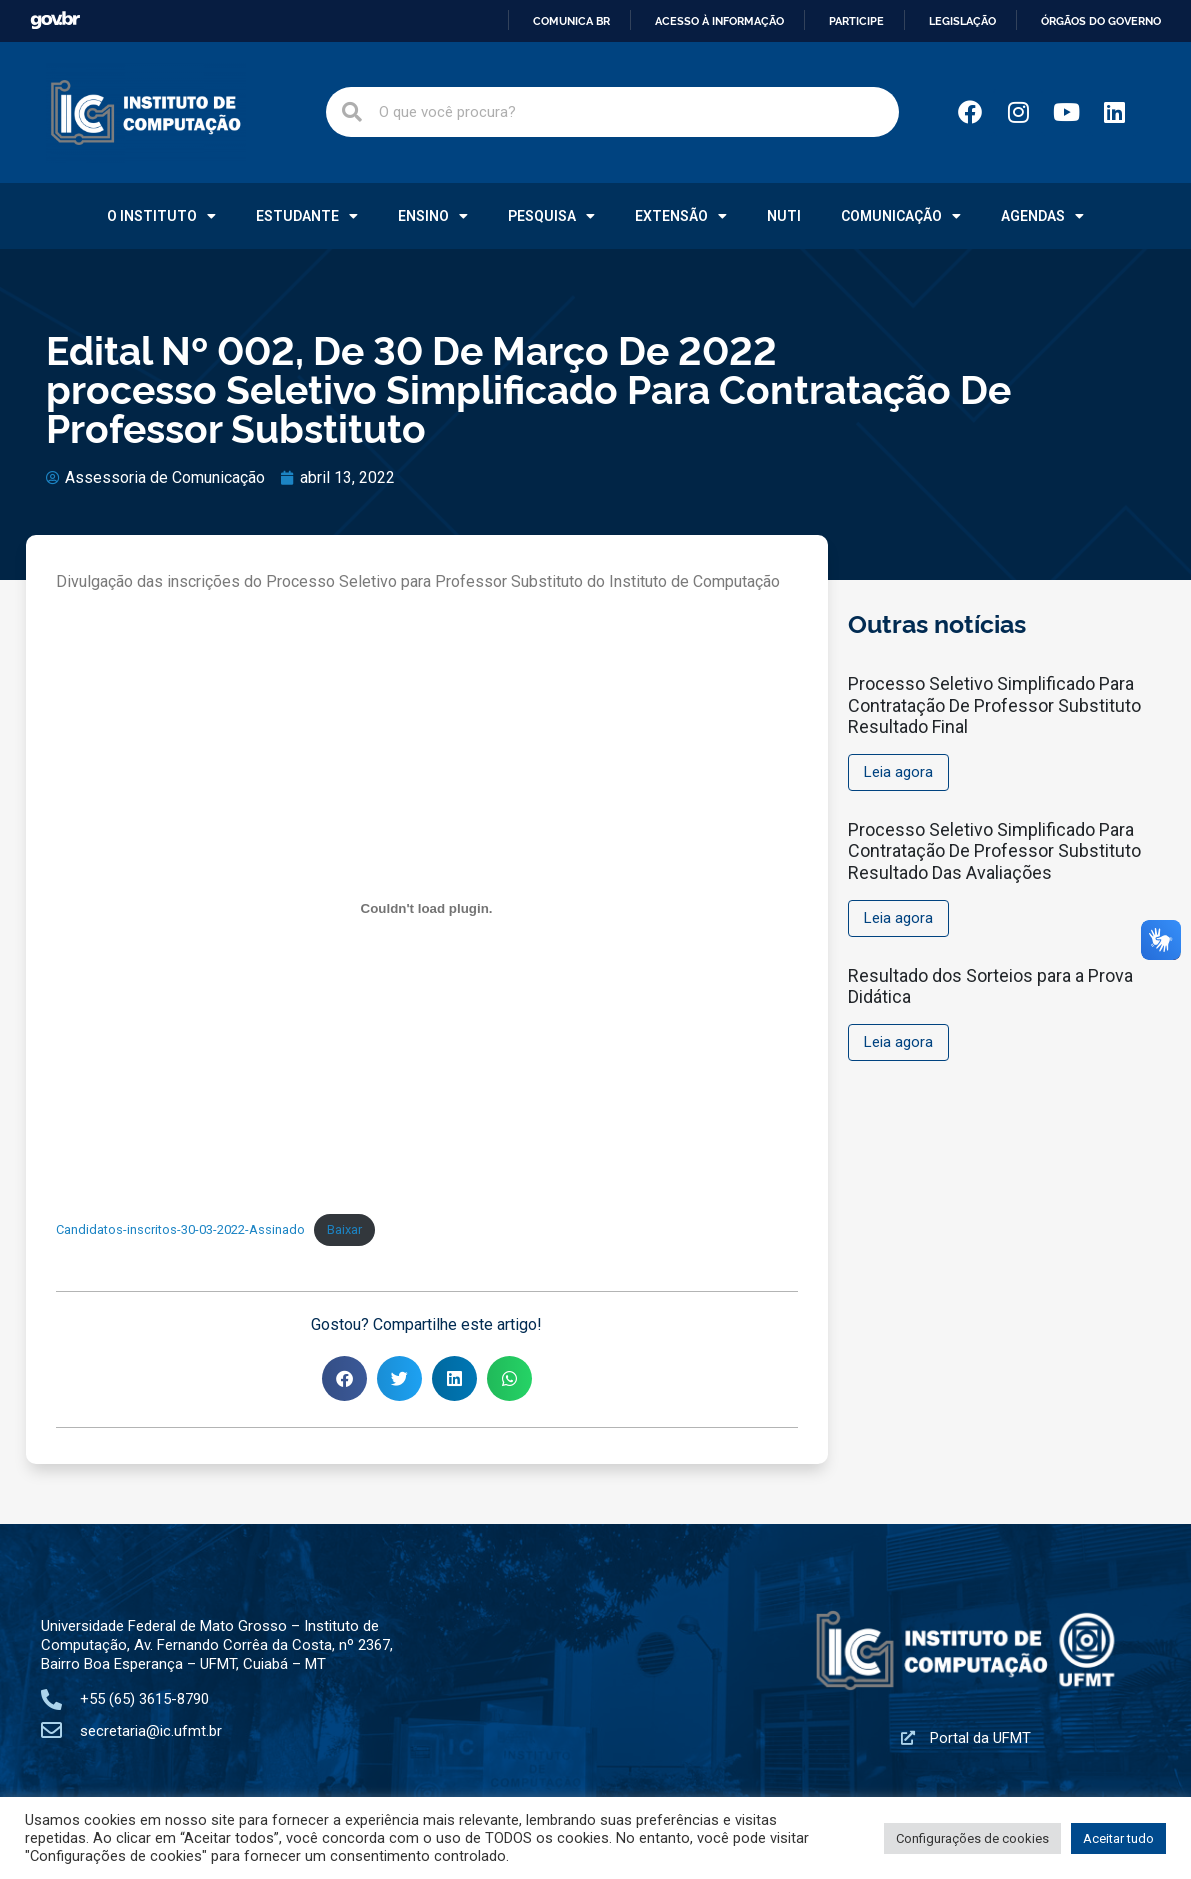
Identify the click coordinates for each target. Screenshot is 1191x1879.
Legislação (962, 21)
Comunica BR (571, 21)
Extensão (681, 216)
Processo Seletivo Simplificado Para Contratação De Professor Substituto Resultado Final (994, 705)
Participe (856, 21)
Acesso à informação (719, 21)
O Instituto (161, 216)
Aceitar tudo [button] (1118, 1838)
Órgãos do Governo (1101, 21)
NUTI (784, 216)
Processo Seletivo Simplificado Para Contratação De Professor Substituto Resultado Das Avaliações (994, 851)
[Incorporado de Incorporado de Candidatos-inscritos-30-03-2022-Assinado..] (427, 908)
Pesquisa (551, 216)
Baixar (344, 1229)
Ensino (433, 216)
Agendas (1042, 216)
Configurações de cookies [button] (972, 1838)
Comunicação (901, 216)
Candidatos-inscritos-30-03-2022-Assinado (180, 1229)
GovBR (55, 20)
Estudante (307, 216)
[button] (344, 1378)
